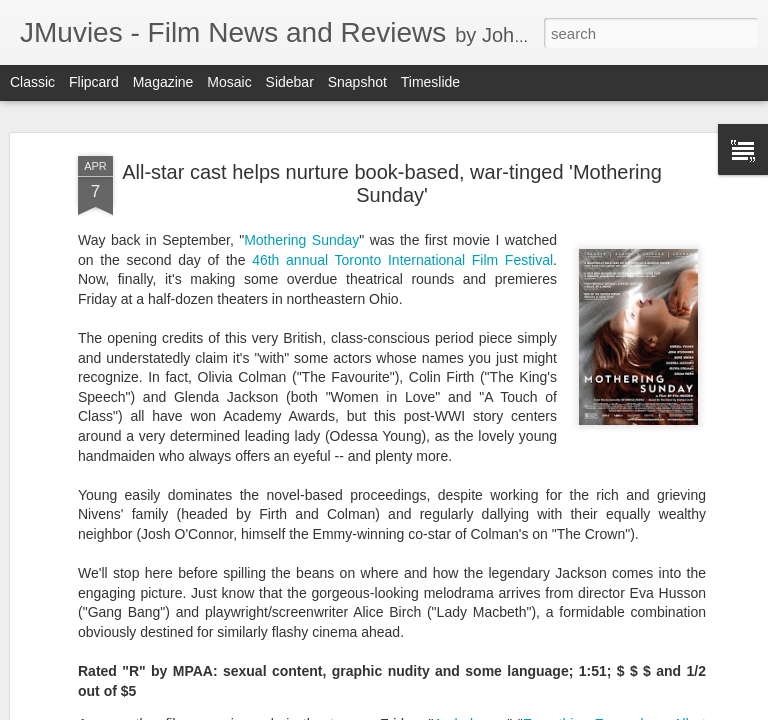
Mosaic (229, 82)
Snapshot (357, 82)
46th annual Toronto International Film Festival (402, 260)
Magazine (163, 82)
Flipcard (94, 82)
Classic (32, 82)
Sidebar (290, 82)
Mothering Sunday (301, 240)
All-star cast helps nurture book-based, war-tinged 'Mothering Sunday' (392, 183)
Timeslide (430, 82)
